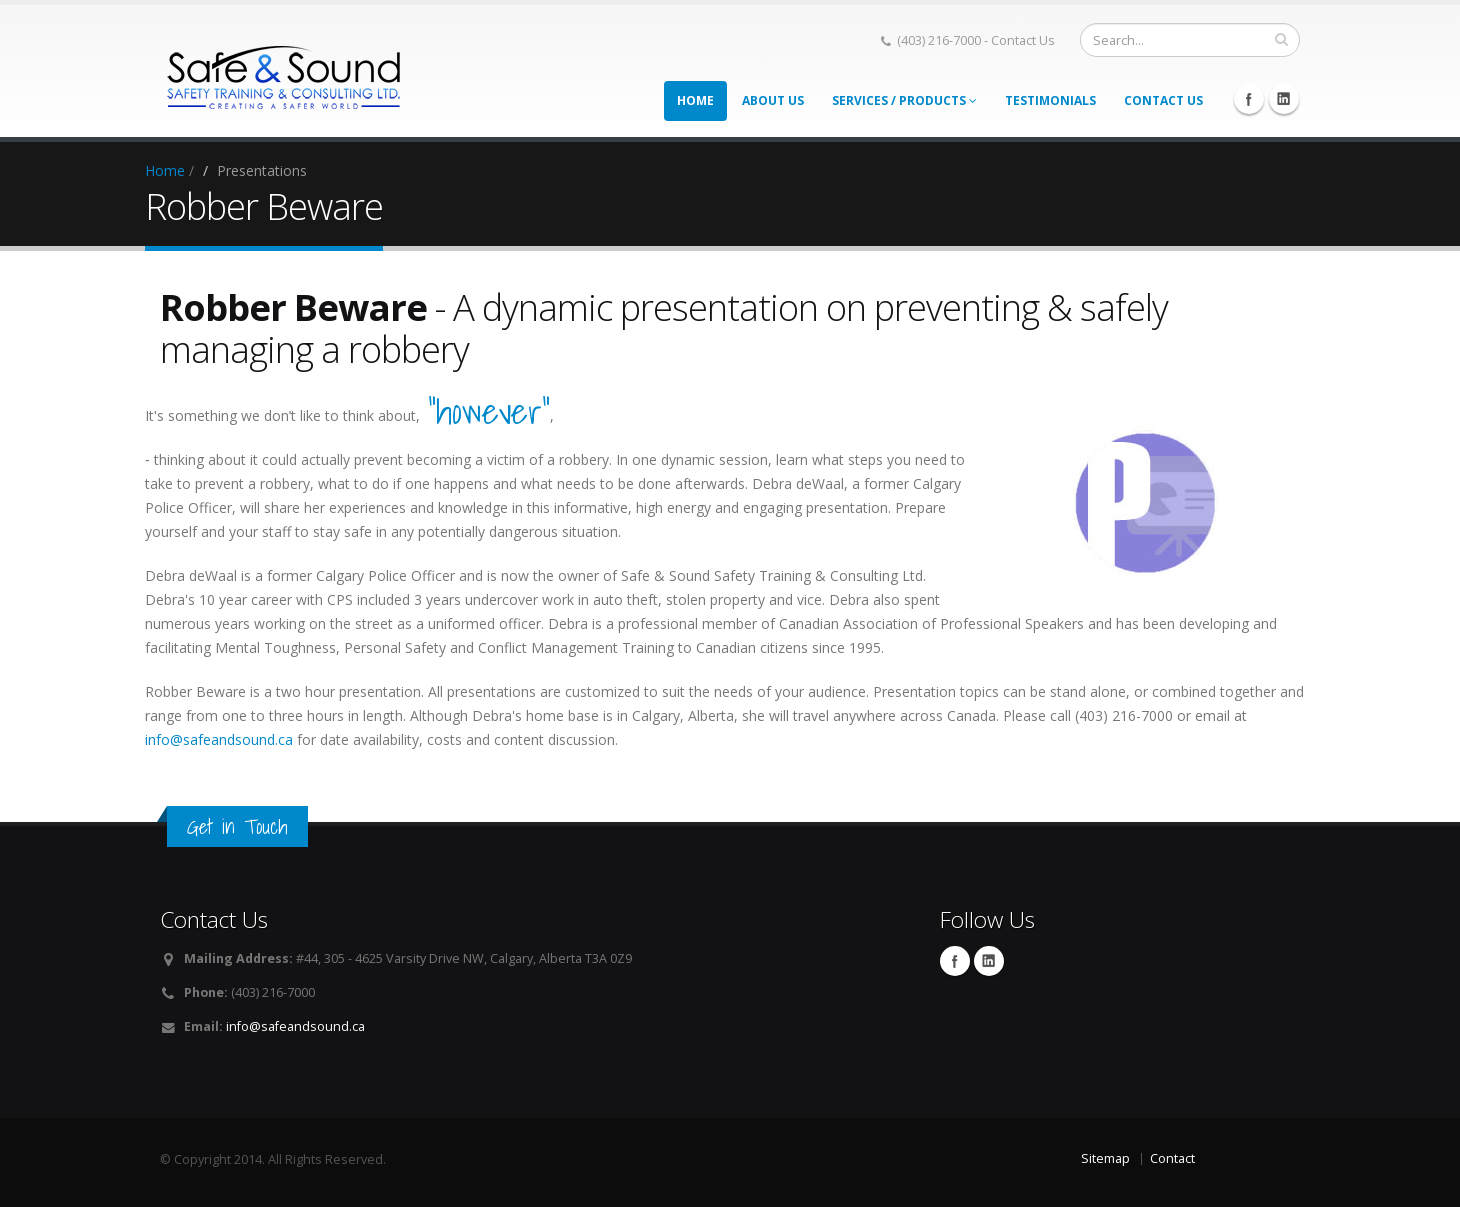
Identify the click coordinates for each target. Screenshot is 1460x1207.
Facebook (1249, 99)
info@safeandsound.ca (219, 739)
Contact (1172, 1158)
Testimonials (1050, 100)
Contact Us (1163, 100)
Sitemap (1105, 1158)
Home (695, 100)
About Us (773, 100)
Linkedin (1284, 99)
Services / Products (904, 100)
